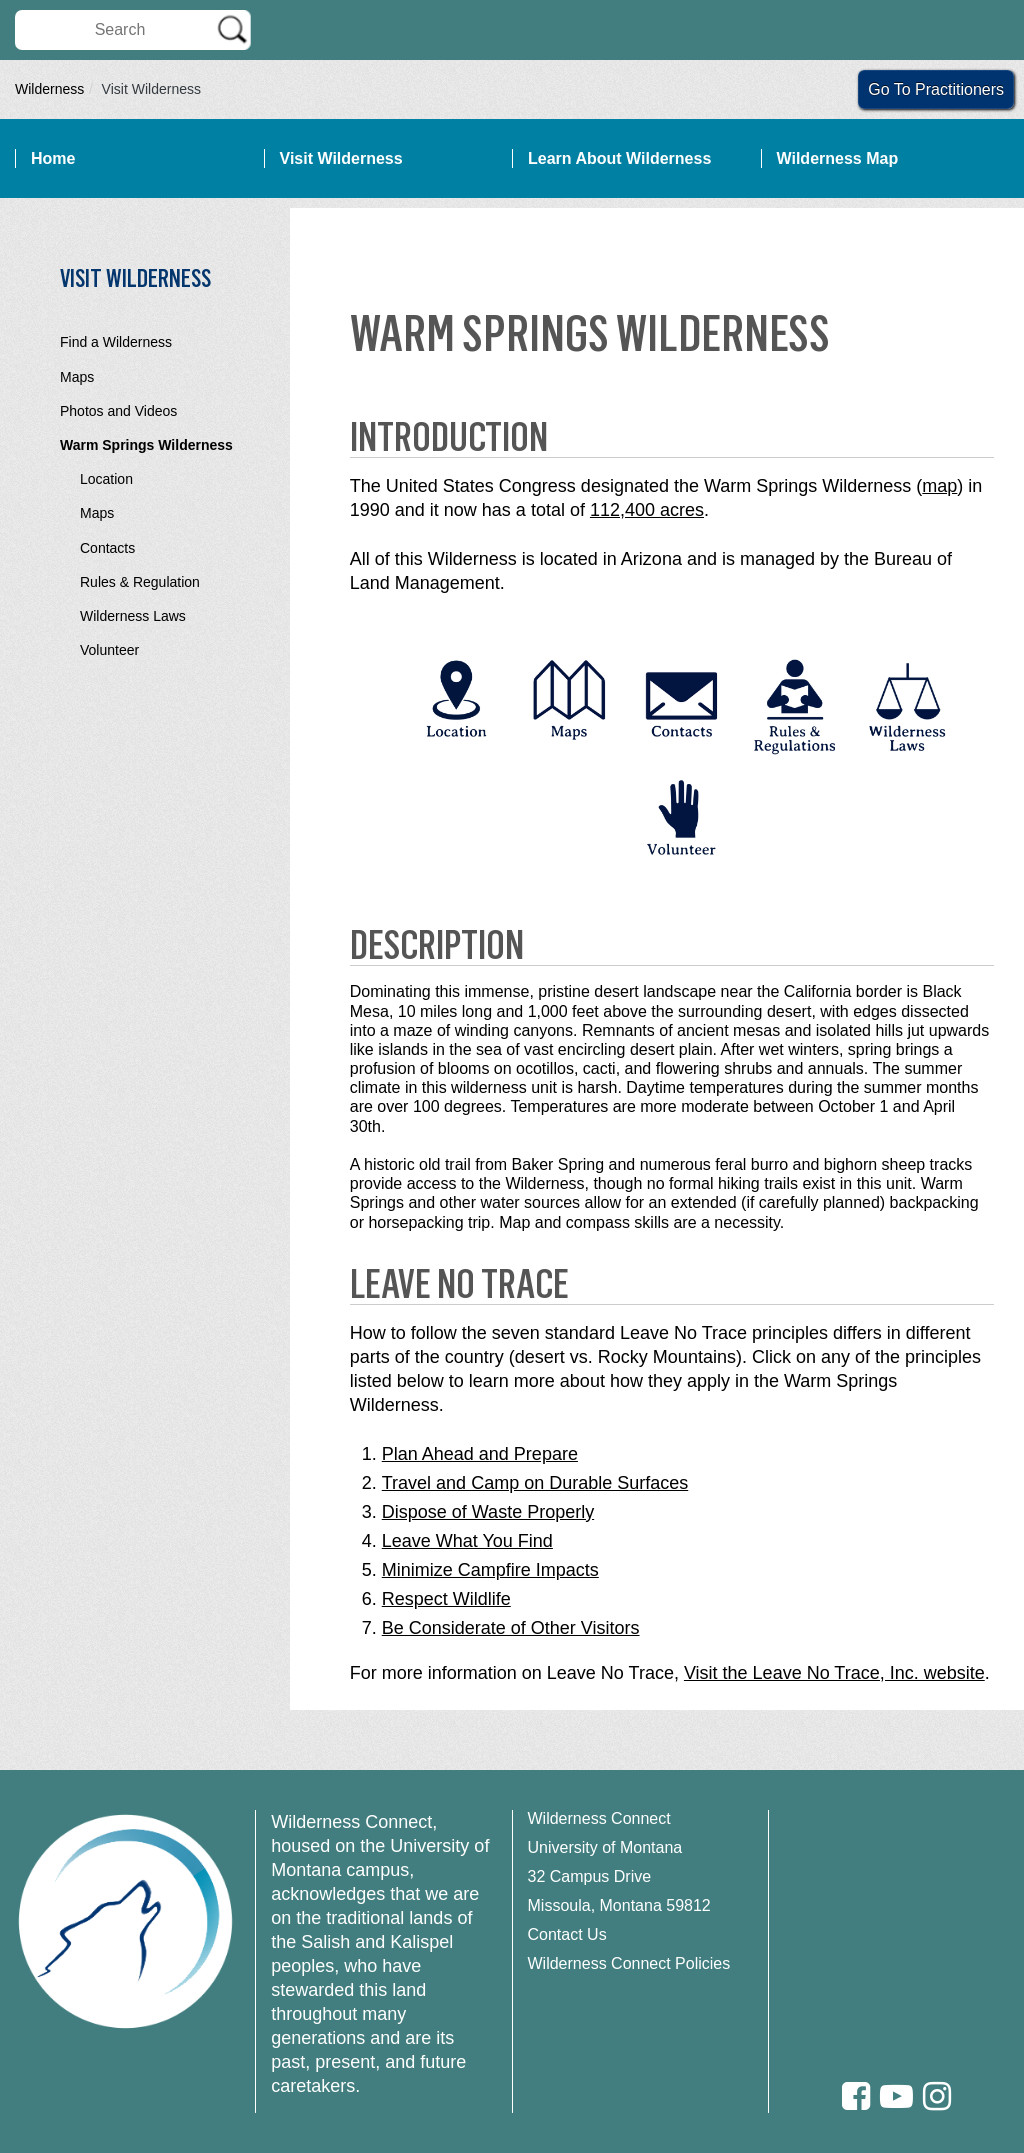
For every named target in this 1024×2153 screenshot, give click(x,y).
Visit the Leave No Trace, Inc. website (834, 1673)
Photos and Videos (118, 411)
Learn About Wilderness (619, 158)
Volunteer (109, 650)
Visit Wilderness (341, 158)
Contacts (107, 548)
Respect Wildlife (446, 1599)
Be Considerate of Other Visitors (511, 1628)
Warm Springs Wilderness (146, 445)
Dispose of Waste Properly (488, 1512)
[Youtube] (896, 2096)
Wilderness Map (838, 158)
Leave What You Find (467, 1541)
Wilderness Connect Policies (629, 1963)
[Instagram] (937, 2096)
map (939, 486)
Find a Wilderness (116, 342)
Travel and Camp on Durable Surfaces (535, 1483)
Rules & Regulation (140, 582)
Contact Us (567, 1934)
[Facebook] (856, 2096)
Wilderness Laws (133, 616)
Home (53, 158)
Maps (77, 377)
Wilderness (49, 89)
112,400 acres (647, 510)
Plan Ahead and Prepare (480, 1454)
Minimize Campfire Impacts (490, 1570)
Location (106, 479)
